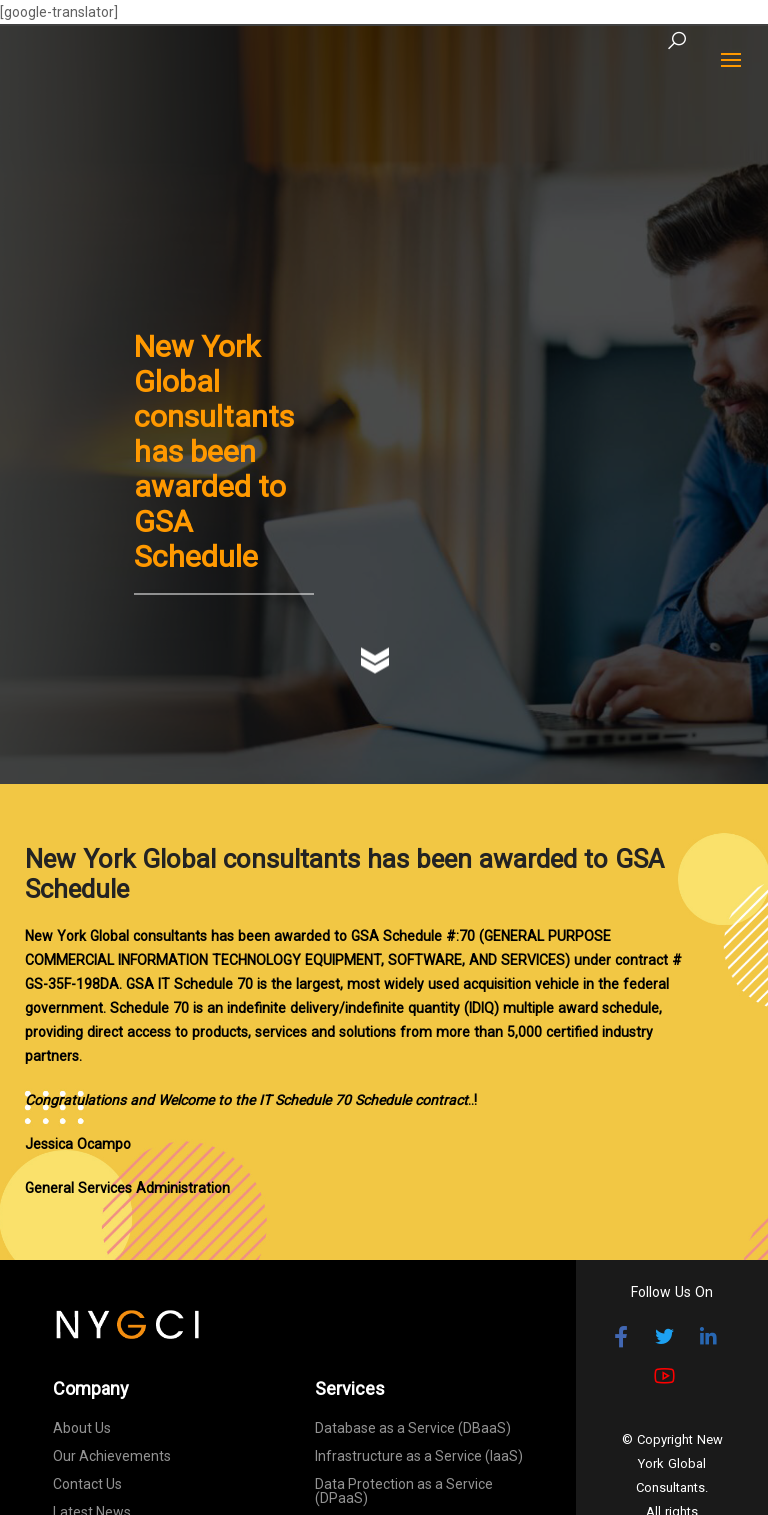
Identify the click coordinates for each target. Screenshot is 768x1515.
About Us (82, 1428)
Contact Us (87, 1484)
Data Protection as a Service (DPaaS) (404, 1491)
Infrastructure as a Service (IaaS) (419, 1456)
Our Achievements (112, 1456)
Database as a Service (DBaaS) (413, 1428)
